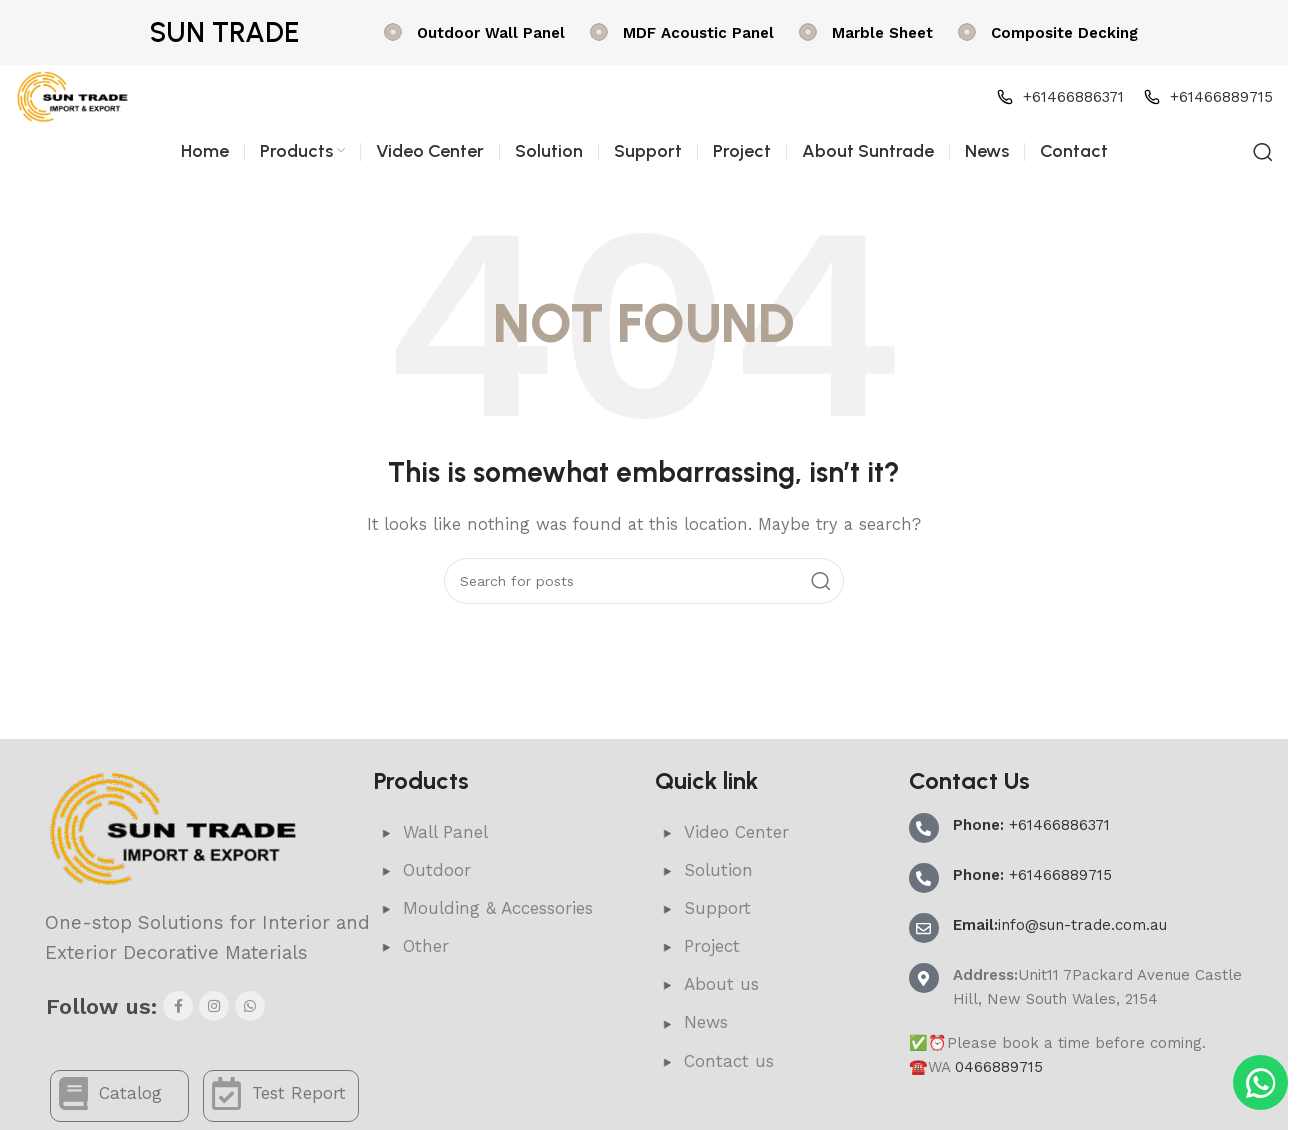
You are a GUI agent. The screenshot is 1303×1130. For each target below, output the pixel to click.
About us (707, 984)
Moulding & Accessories (483, 908)
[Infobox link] (472, 32)
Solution (704, 870)
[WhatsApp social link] (250, 1006)
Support (703, 908)
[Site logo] (73, 96)
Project (697, 946)
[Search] (1263, 152)
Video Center (722, 832)
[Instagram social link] (214, 1006)
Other (411, 946)
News (691, 1022)
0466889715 (999, 1067)
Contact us (714, 1061)
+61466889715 (1032, 875)
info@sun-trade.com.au (1060, 925)
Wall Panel (431, 832)
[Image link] (174, 828)
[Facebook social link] (178, 1006)
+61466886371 (1031, 825)
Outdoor (422, 870)
